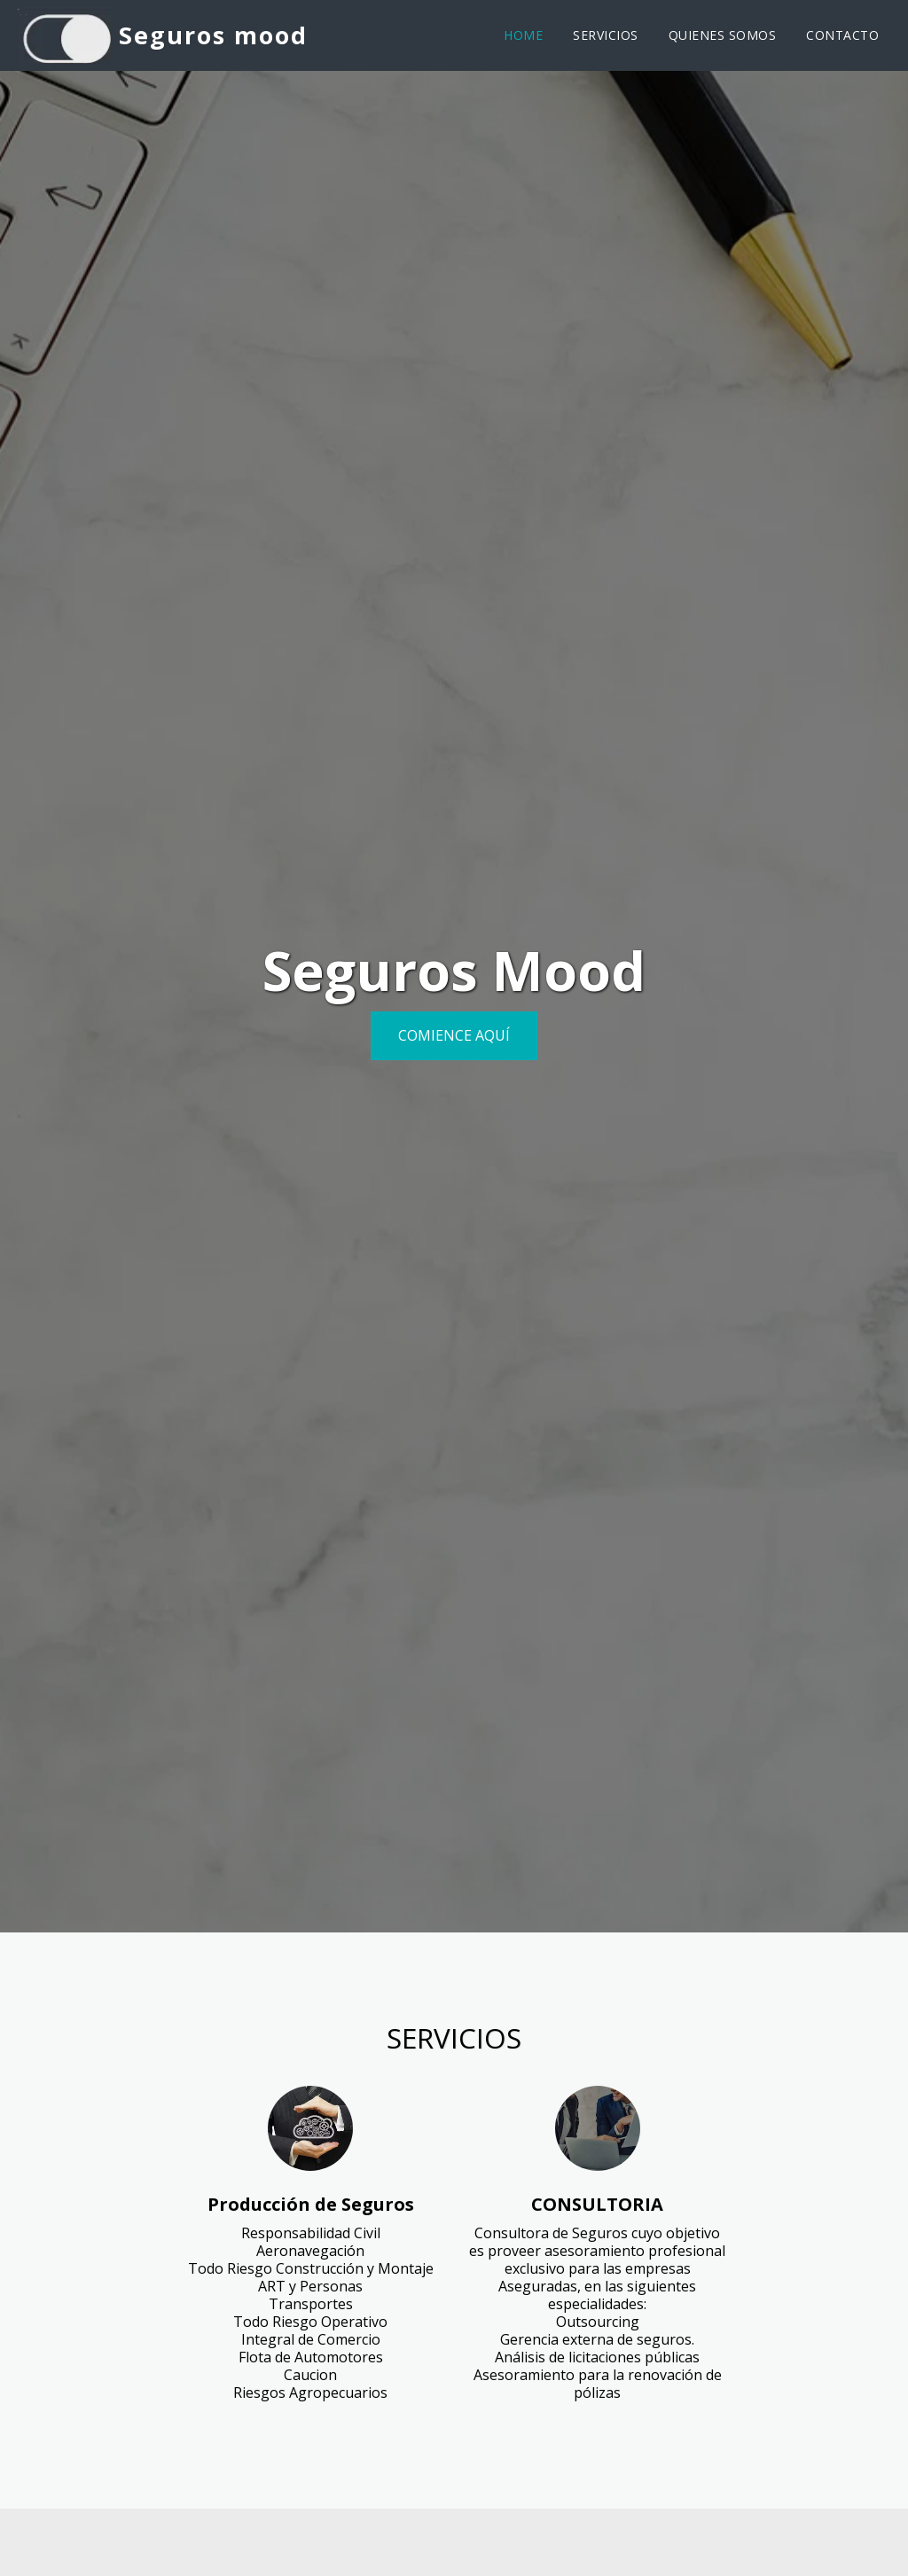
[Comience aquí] (453, 1035)
